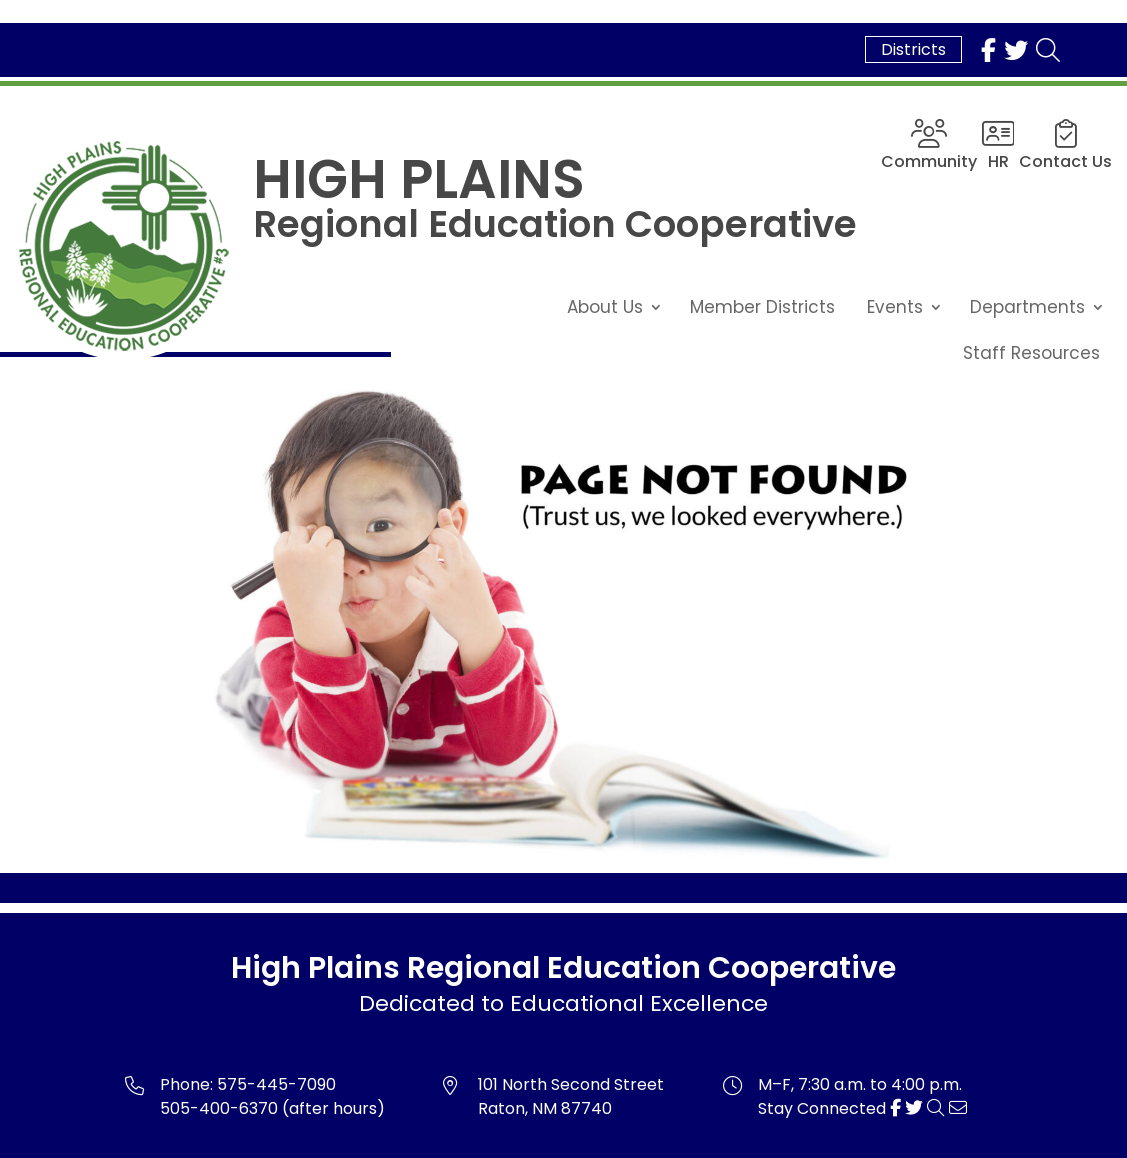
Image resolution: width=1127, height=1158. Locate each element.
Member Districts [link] (762, 307)
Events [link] (895, 307)
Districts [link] (913, 49)
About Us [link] (605, 307)
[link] (988, 50)
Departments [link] (1027, 307)
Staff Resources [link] (1031, 353)
